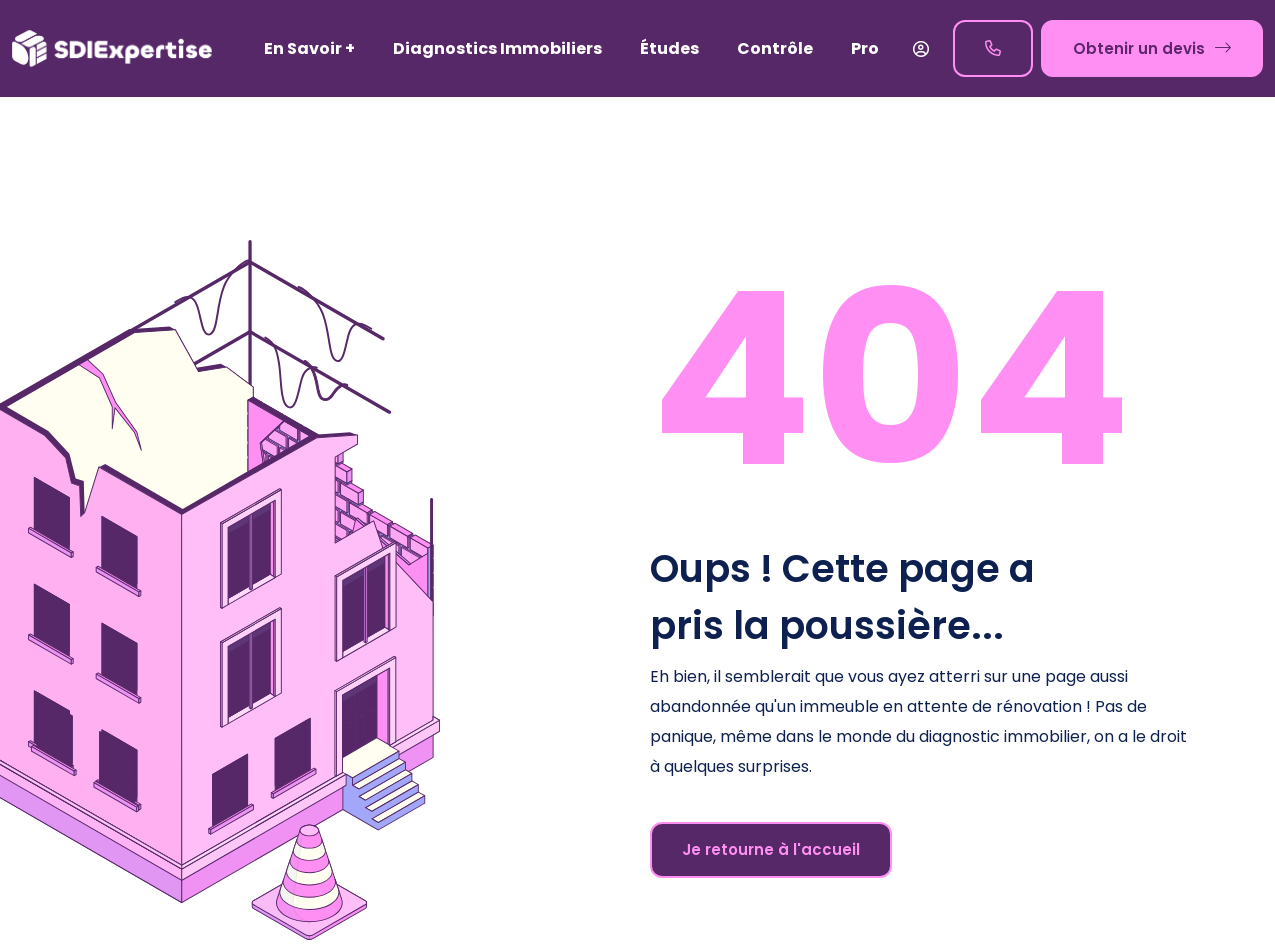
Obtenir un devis (1152, 48)
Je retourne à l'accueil (771, 849)
